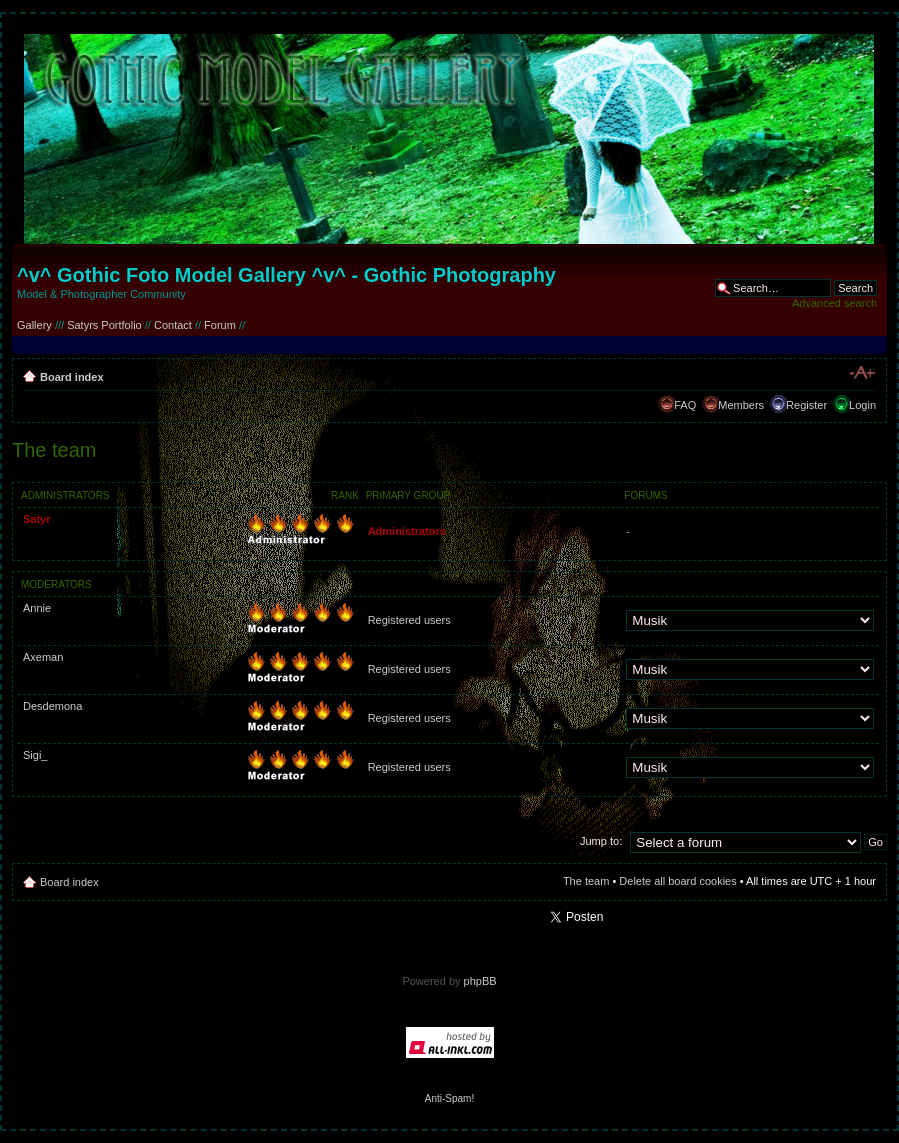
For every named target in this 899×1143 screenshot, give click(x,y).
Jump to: (601, 841)
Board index (72, 377)
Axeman (43, 657)
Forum (220, 325)
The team (586, 881)
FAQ (685, 405)
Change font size (861, 373)
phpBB (480, 981)
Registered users (409, 620)
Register (806, 405)
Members (741, 405)
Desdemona (52, 706)
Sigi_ (35, 755)
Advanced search (834, 303)
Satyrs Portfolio (104, 325)
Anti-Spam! (449, 1098)
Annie (37, 608)
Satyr (37, 519)
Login (862, 405)
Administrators (407, 531)
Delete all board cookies (677, 881)
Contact (173, 325)
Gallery (34, 325)
